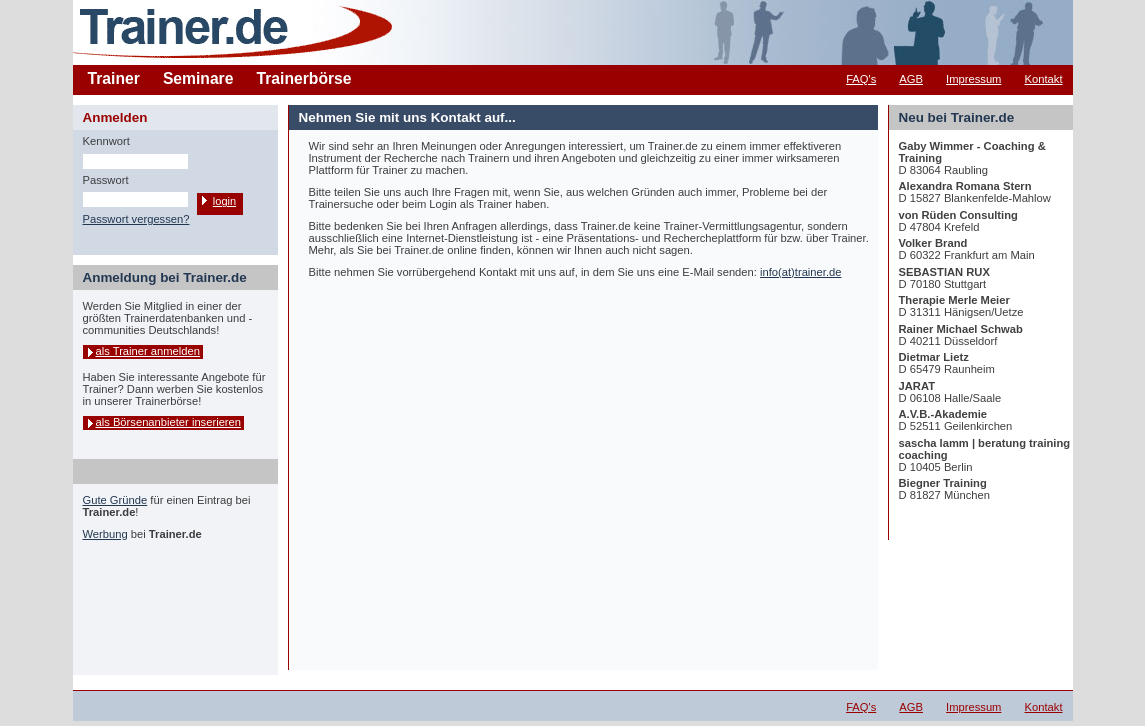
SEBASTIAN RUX (944, 272)
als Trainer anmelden (148, 351)
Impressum (973, 79)
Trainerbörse (304, 78)
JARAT (917, 386)
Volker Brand (933, 243)
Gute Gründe (115, 500)
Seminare (198, 78)
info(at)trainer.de (800, 272)
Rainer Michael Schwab (961, 329)
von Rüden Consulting (958, 215)
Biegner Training (943, 483)
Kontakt (1044, 79)
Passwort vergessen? (136, 219)
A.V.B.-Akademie (943, 414)
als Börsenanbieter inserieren (169, 422)
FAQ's (861, 79)
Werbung (105, 534)
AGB (911, 79)
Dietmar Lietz (934, 357)
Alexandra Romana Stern (965, 186)
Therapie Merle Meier (954, 300)
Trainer (114, 78)
